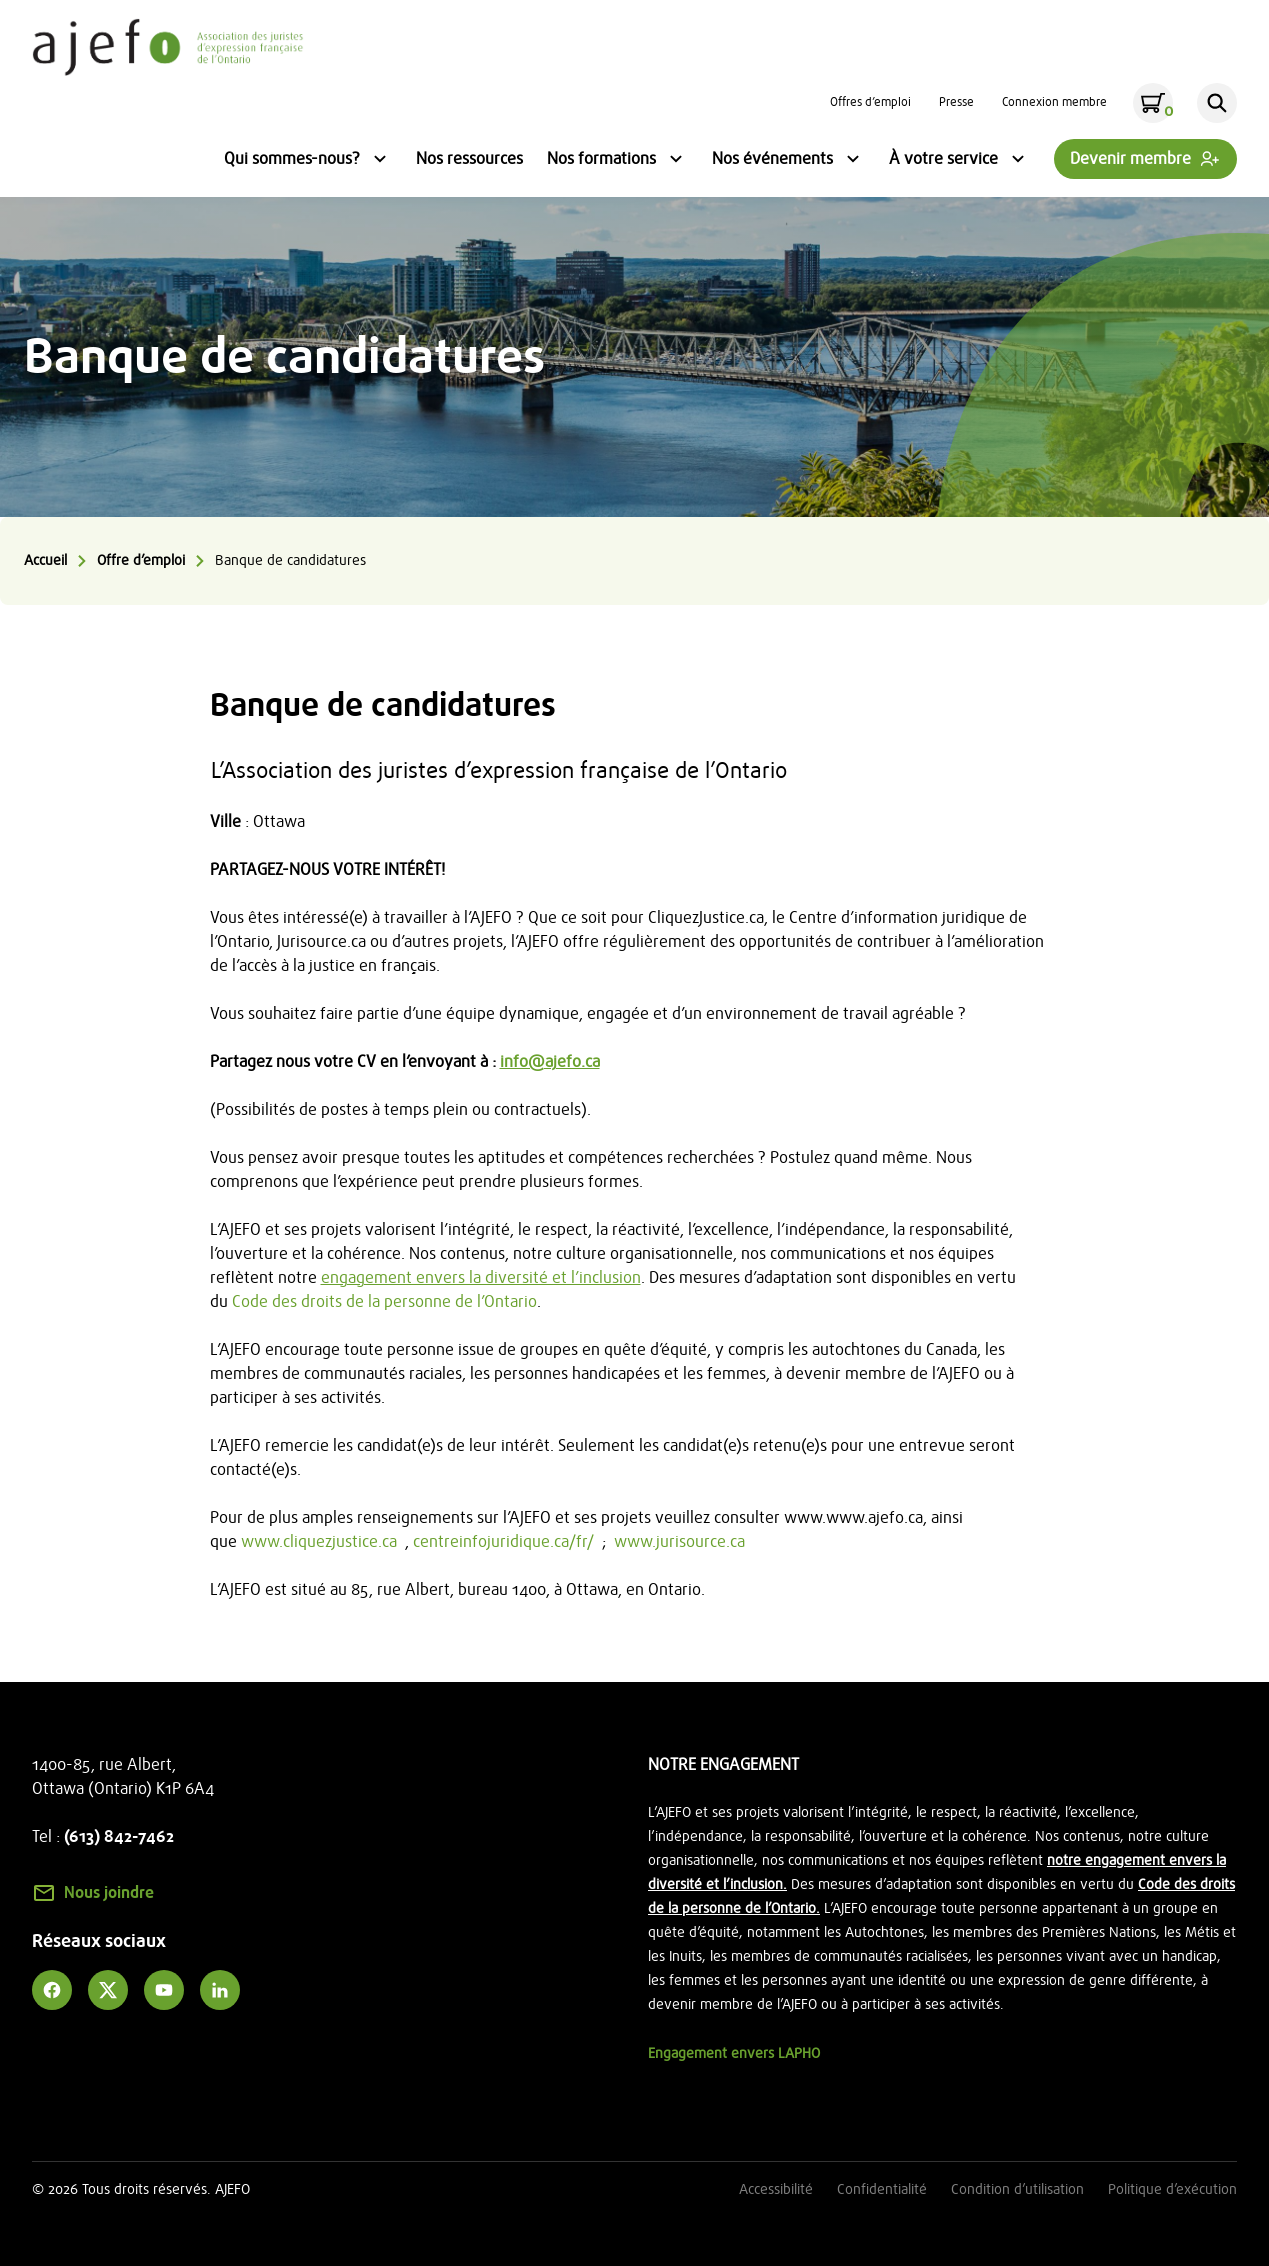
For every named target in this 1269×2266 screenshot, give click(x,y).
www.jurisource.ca (679, 1542)
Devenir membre (1130, 159)
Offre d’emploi (141, 560)
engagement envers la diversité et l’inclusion (481, 1278)
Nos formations (617, 161)
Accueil (45, 560)
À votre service (959, 161)
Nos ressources (469, 159)
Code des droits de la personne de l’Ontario (384, 1302)
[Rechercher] (1217, 103)
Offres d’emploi (870, 102)
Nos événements (788, 161)
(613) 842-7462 (119, 1837)
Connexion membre (1054, 102)
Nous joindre (109, 1893)
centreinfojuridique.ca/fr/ (503, 1542)
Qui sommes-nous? (308, 161)
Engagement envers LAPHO (734, 2053)
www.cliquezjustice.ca (319, 1542)
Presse (956, 102)
